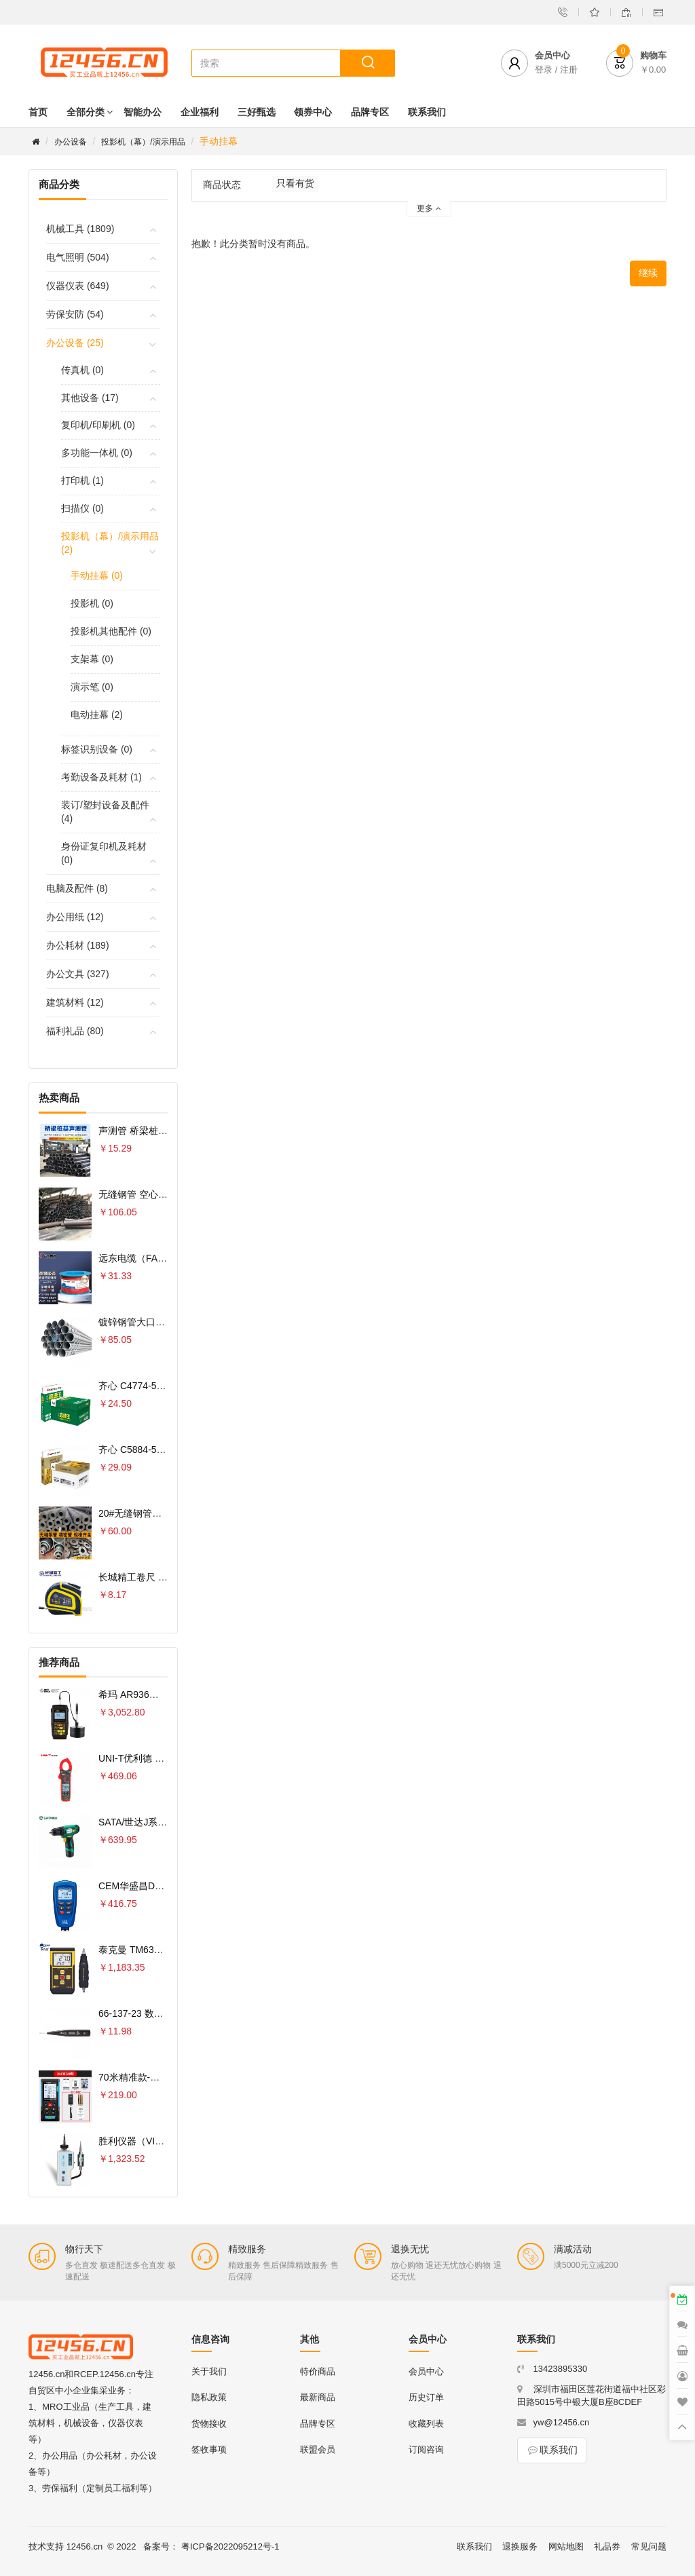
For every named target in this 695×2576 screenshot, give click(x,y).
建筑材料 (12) (75, 1002)
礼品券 (607, 2546)
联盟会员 (317, 2449)
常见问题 (648, 2546)
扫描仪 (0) (82, 508)
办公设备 (70, 142)
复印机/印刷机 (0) (98, 424)
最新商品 (317, 2397)
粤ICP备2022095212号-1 (230, 2546)
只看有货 (295, 183)
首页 (38, 112)
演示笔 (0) (92, 686)
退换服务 (520, 2546)
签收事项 (209, 2449)
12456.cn (85, 2546)
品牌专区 (370, 112)
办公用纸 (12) (75, 916)
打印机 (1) (82, 480)
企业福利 (200, 112)
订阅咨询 (426, 2449)
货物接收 (209, 2424)
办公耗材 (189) (77, 945)
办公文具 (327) (77, 973)
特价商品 (317, 2371)
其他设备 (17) (90, 397)
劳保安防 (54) (75, 314)
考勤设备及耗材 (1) (101, 777)
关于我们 (209, 2371)
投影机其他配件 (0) (111, 631)
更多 (428, 208)
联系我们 (427, 112)
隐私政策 (209, 2397)
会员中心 (426, 2371)
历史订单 (426, 2397)
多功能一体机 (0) (96, 452)
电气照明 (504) (77, 257)
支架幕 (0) (92, 659)
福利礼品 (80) (75, 1030)
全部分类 (86, 112)
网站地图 (566, 2546)
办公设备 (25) (75, 342)
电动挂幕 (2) (97, 714)
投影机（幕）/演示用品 (143, 142)
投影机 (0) (92, 603)
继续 (648, 272)
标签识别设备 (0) (96, 749)
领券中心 (313, 112)
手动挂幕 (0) (97, 575)
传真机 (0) (82, 369)
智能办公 (143, 112)
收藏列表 (426, 2424)
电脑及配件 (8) (77, 888)
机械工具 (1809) (80, 228)
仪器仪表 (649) (77, 285)
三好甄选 (257, 112)
